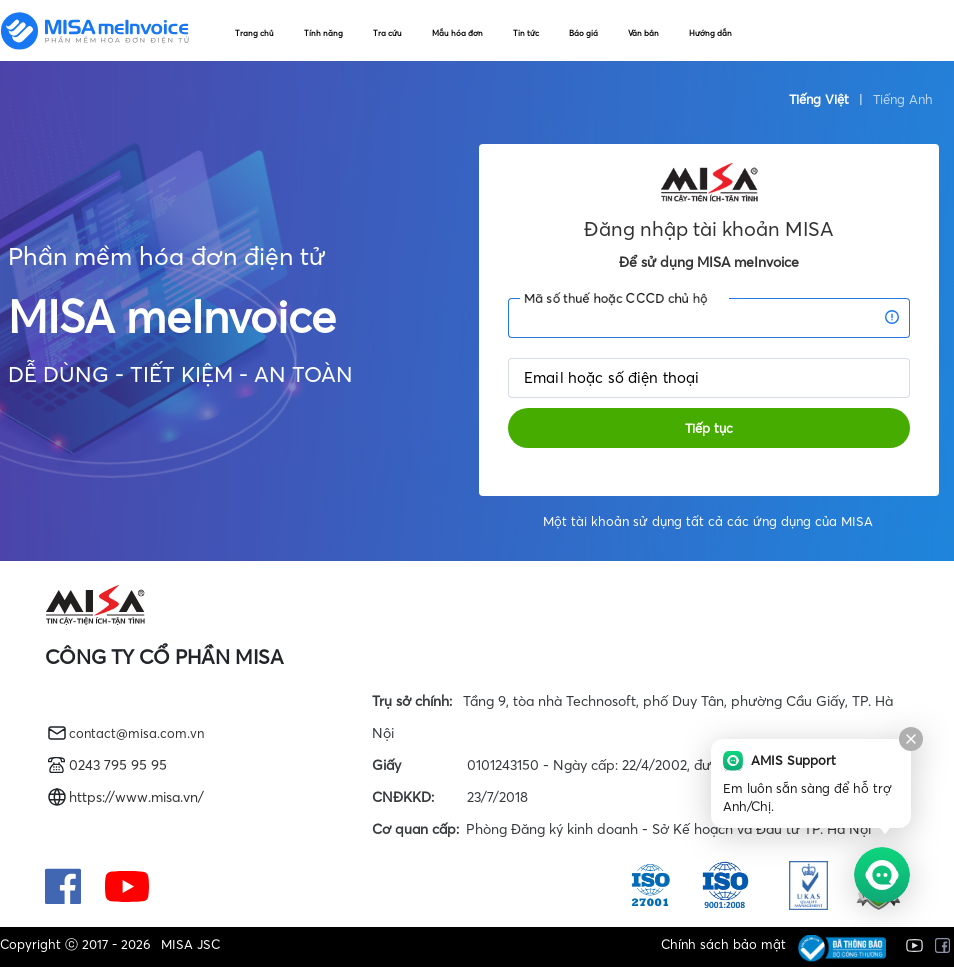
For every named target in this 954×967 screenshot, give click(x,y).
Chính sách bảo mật (717, 944)
